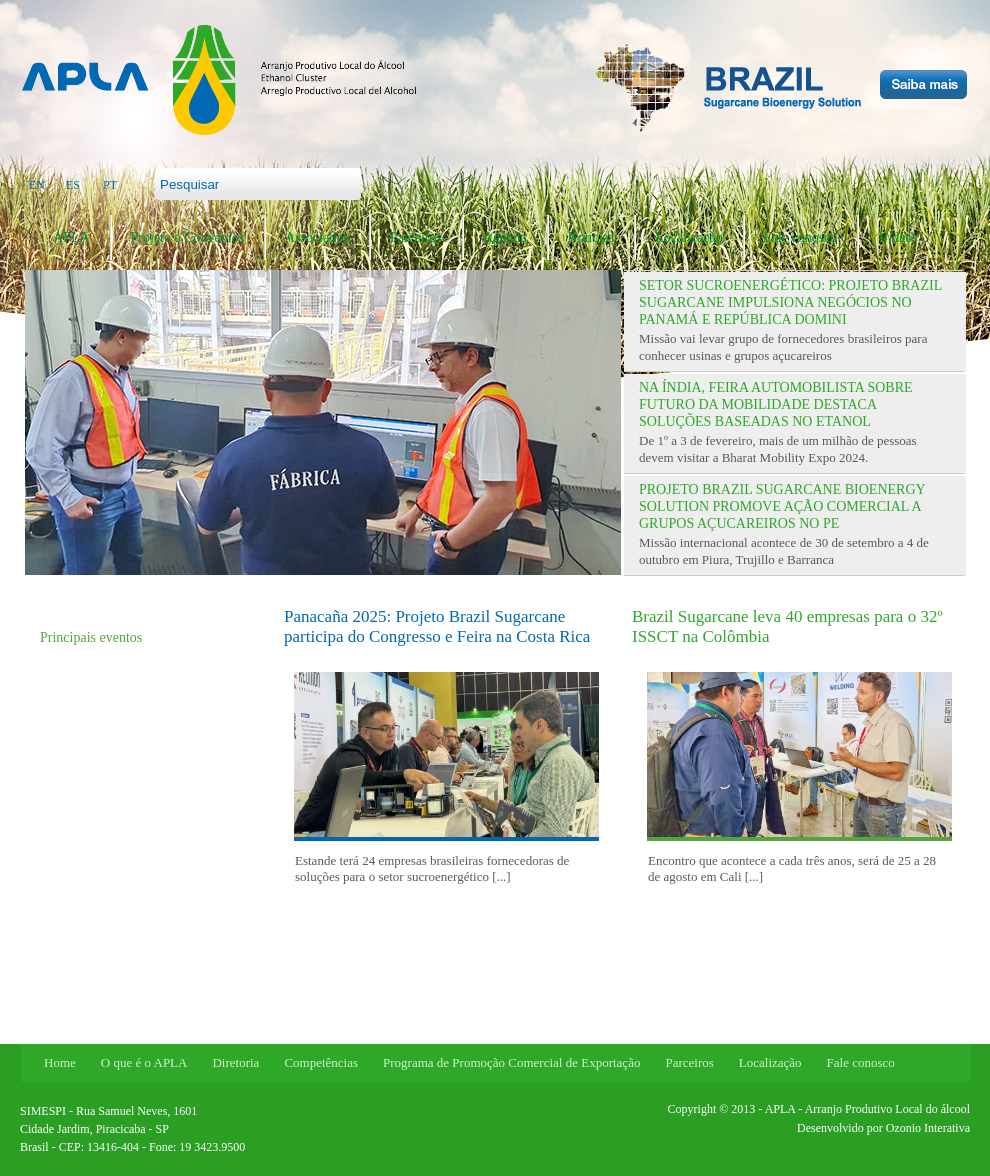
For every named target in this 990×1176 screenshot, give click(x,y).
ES (73, 185)
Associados (317, 237)
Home (60, 1062)
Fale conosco (800, 237)
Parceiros (416, 237)
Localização (689, 237)
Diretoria (235, 1062)
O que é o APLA (144, 1062)
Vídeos (898, 237)
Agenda (505, 237)
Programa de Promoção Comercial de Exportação (511, 1062)
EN (37, 185)
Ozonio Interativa (928, 1128)
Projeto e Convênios (188, 237)
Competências (321, 1062)
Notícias (591, 237)
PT (110, 185)
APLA (71, 237)
